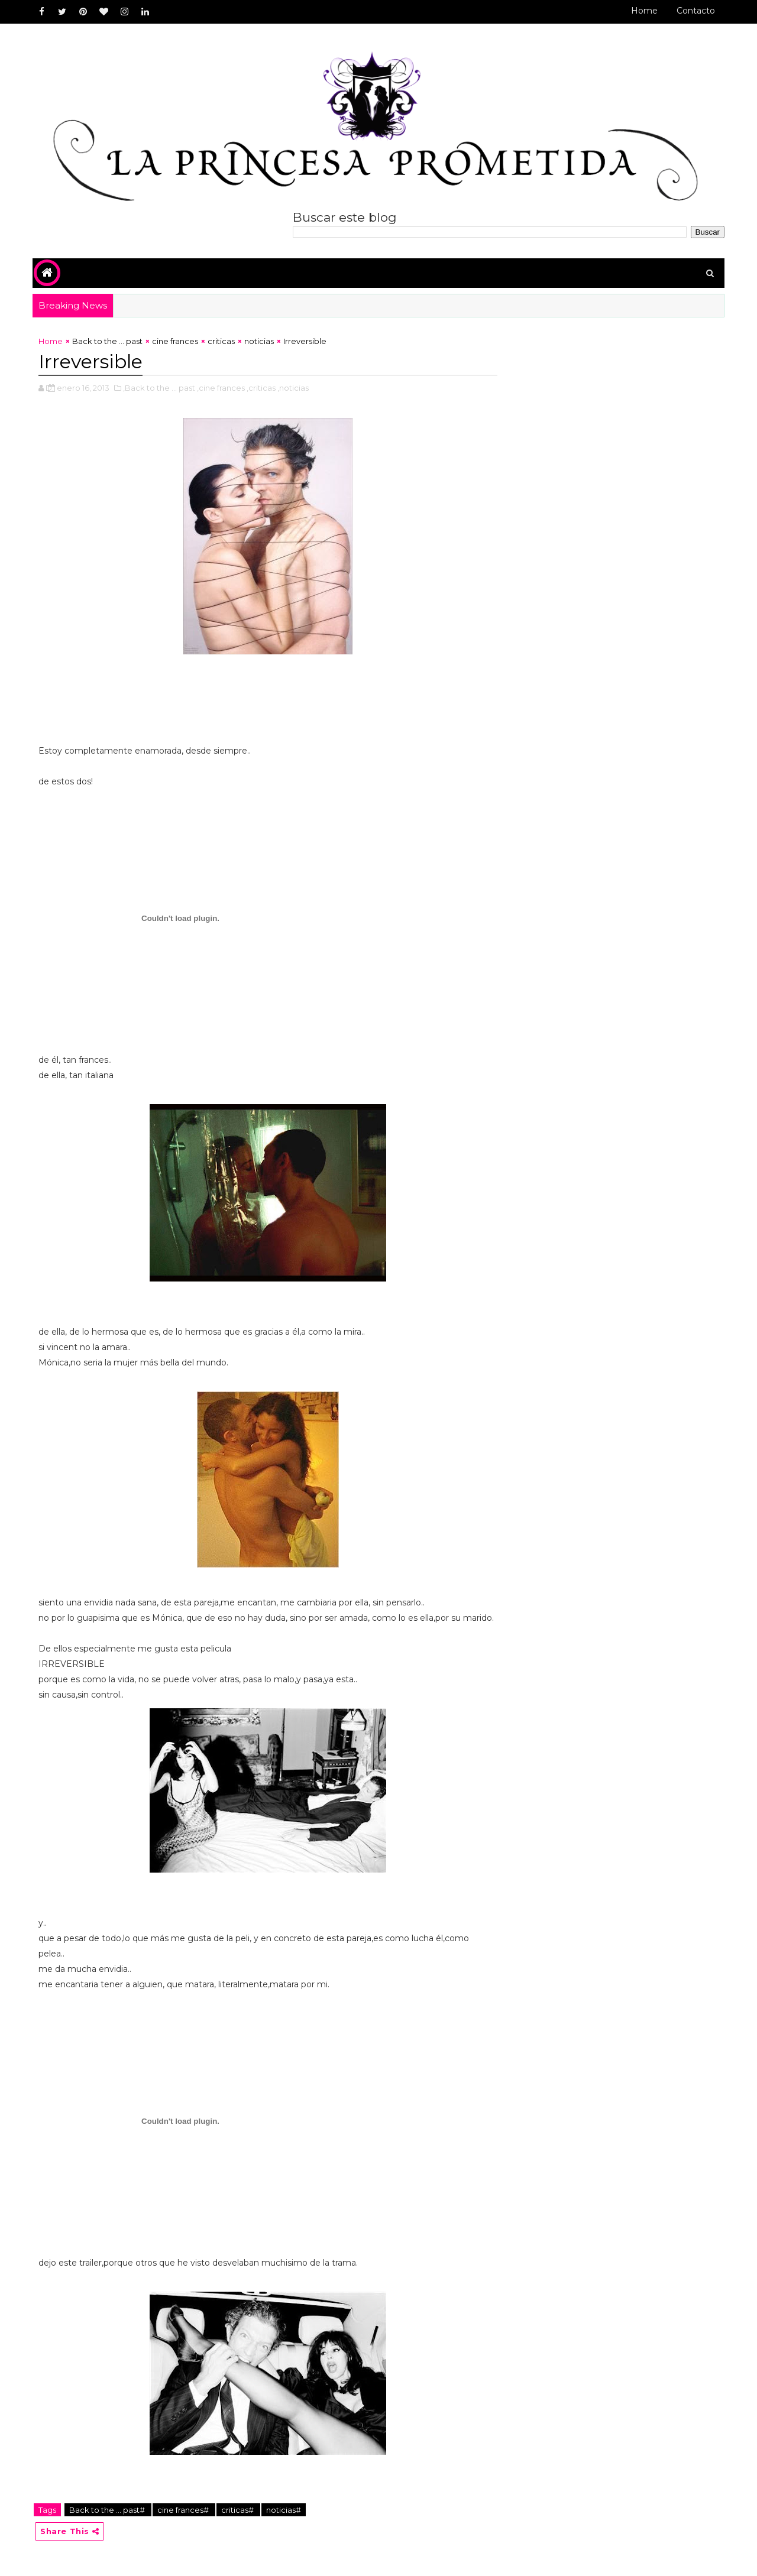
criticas (221, 341)
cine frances (175, 341)
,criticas (261, 387)
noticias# (283, 2510)
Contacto (696, 10)
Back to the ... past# (108, 2510)
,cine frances (221, 387)
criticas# (238, 2510)
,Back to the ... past (159, 387)
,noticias (293, 387)
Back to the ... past (107, 341)
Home (644, 10)
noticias (259, 341)
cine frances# (184, 2510)
